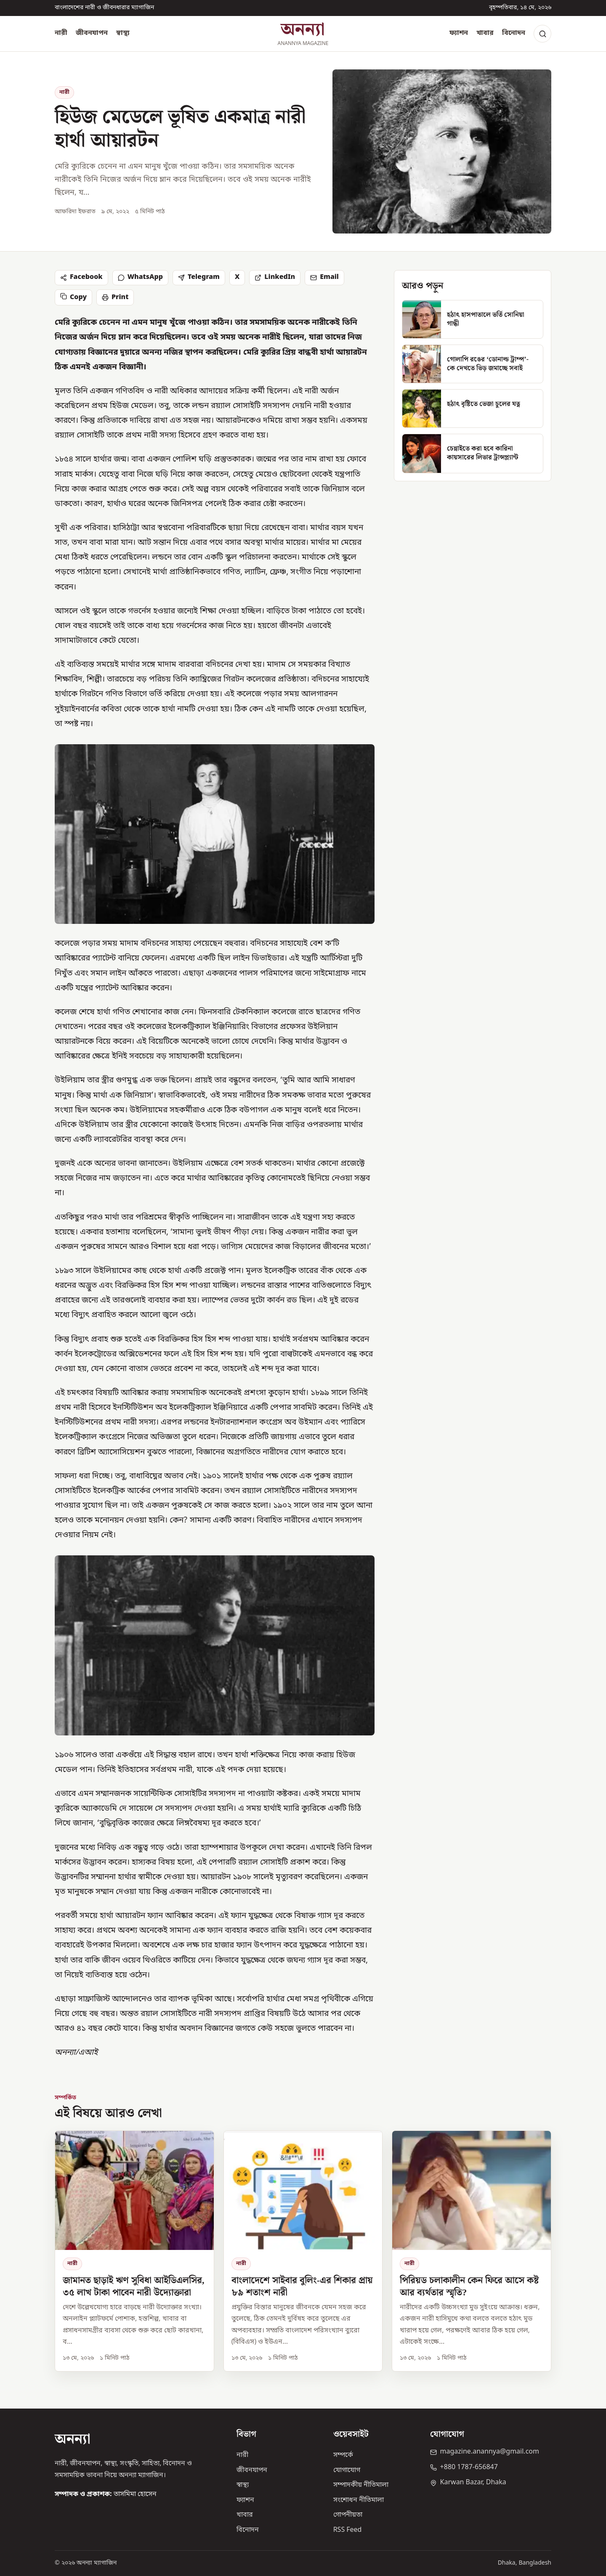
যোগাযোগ (346, 2470)
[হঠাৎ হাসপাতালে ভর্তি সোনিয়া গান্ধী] (472, 319)
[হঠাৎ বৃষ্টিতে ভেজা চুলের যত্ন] (472, 408)
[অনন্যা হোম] (303, 33)
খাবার (485, 33)
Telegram (199, 277)
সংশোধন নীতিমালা (358, 2500)
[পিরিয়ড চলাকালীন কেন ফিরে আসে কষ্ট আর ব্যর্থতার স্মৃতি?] (471, 2251)
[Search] (542, 33)
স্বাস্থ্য (123, 33)
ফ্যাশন (458, 33)
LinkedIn (275, 277)
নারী (61, 33)
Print (115, 297)
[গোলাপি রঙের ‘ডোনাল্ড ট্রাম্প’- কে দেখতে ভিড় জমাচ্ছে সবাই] (472, 364)
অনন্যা (72, 2439)
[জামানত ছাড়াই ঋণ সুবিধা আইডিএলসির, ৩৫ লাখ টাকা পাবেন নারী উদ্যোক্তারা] (134, 2251)
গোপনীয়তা (347, 2515)
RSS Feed (347, 2530)
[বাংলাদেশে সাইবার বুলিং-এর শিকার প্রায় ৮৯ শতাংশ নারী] (303, 2251)
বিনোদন (513, 33)
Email (324, 277)
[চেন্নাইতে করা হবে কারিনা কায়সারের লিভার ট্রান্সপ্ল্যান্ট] (472, 453)
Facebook (81, 277)
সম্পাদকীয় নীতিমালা (360, 2485)
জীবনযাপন (92, 33)
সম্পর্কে (343, 2455)
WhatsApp (140, 277)
